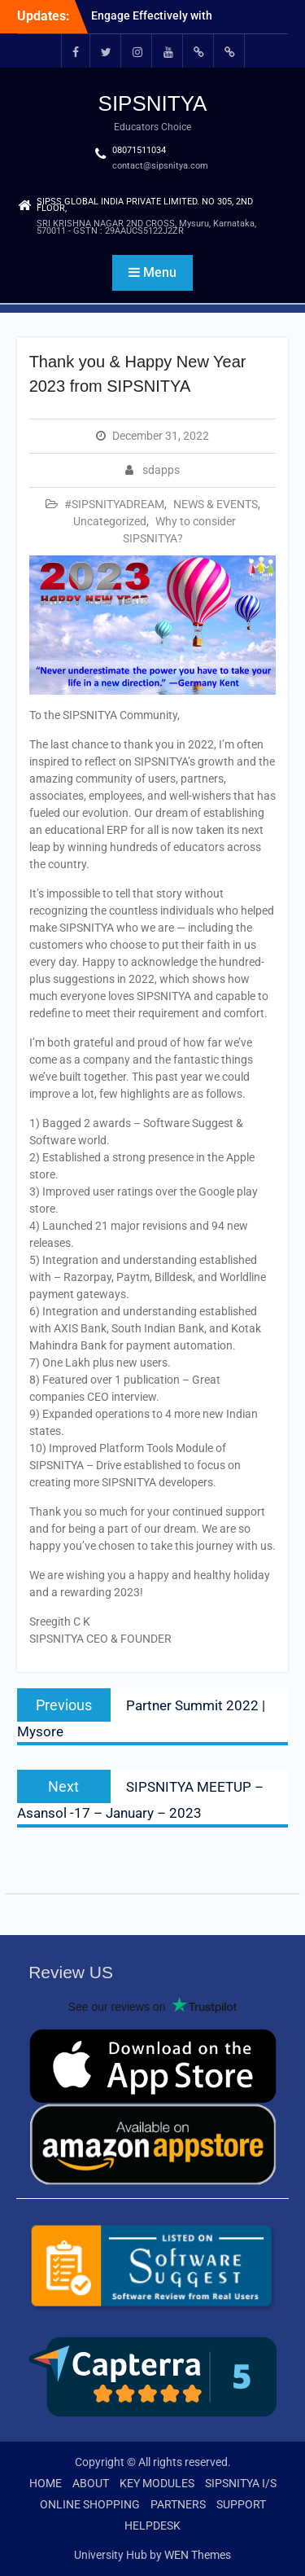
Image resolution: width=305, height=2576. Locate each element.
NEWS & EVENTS (215, 504)
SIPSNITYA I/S (241, 2483)
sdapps (161, 469)
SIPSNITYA (152, 103)
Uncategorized (109, 521)
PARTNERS (178, 2504)
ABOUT (90, 2483)
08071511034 (139, 150)
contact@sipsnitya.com (160, 165)
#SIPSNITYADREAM (114, 504)
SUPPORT (241, 2504)
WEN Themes (197, 2554)
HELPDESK (152, 2525)
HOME (45, 2483)
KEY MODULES (157, 2483)
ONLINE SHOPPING (90, 2504)
